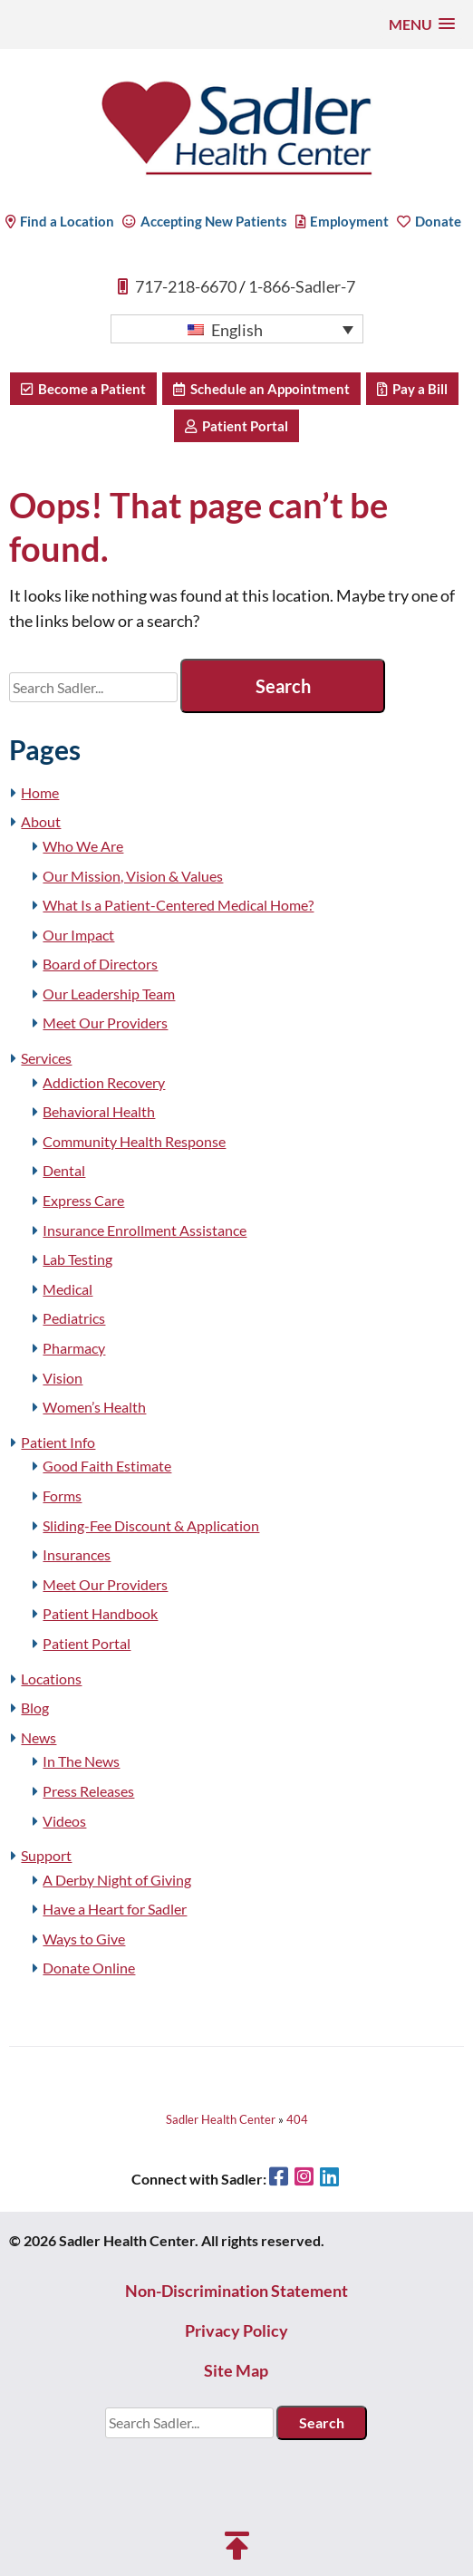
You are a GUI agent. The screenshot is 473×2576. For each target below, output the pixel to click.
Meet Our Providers (105, 1022)
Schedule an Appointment (261, 389)
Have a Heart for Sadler (115, 1908)
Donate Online (89, 1967)
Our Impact (78, 934)
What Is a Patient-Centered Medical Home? (178, 904)
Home (40, 792)
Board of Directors (100, 963)
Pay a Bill (412, 389)
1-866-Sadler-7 (301, 286)
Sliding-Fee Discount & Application (151, 1525)
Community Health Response (134, 1141)
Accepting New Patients (204, 221)
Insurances (77, 1554)
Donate (429, 221)
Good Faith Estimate (107, 1465)
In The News (81, 1761)
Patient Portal (236, 426)
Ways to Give (84, 1938)
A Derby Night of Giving (117, 1879)
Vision (62, 1377)
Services (46, 1057)
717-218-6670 (185, 286)
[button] (422, 24)
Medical (67, 1289)
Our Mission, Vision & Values (133, 875)
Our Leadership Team (109, 993)
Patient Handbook (100, 1613)
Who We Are (83, 845)
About (41, 821)
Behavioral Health (99, 1111)
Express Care (83, 1200)
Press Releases (88, 1790)
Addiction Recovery (104, 1082)
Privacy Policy (236, 2330)
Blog (35, 1707)
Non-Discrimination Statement (236, 2291)
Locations (51, 1678)
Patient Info (58, 1442)
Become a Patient (83, 389)
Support (46, 1855)
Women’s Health (94, 1406)
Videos (64, 1820)
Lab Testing (77, 1259)
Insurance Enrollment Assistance (144, 1230)
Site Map (236, 2370)
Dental (64, 1170)
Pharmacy (74, 1347)
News (38, 1737)
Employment (342, 221)
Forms (62, 1495)
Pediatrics (74, 1318)
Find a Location (59, 221)
